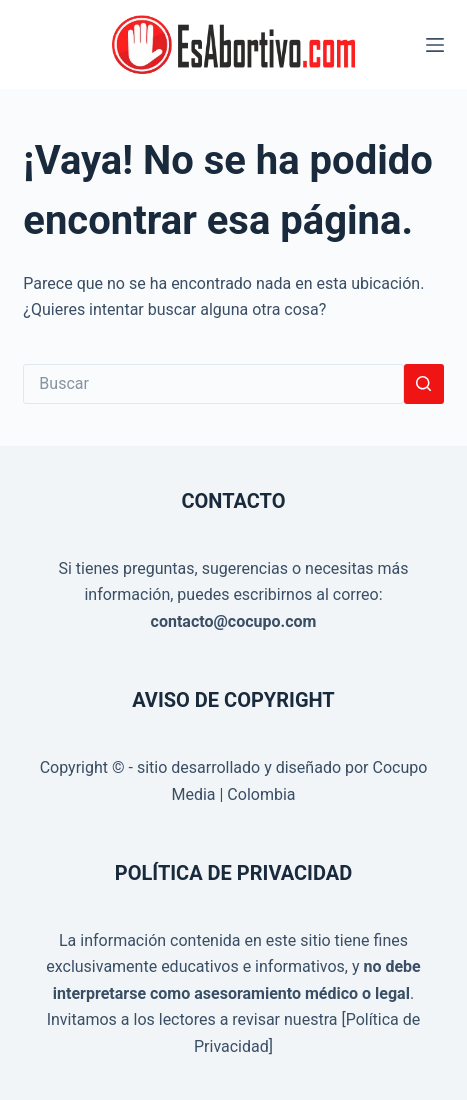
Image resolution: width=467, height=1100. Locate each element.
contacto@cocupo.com (234, 621)
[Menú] (435, 45)
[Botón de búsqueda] (424, 384)
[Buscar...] (213, 384)
